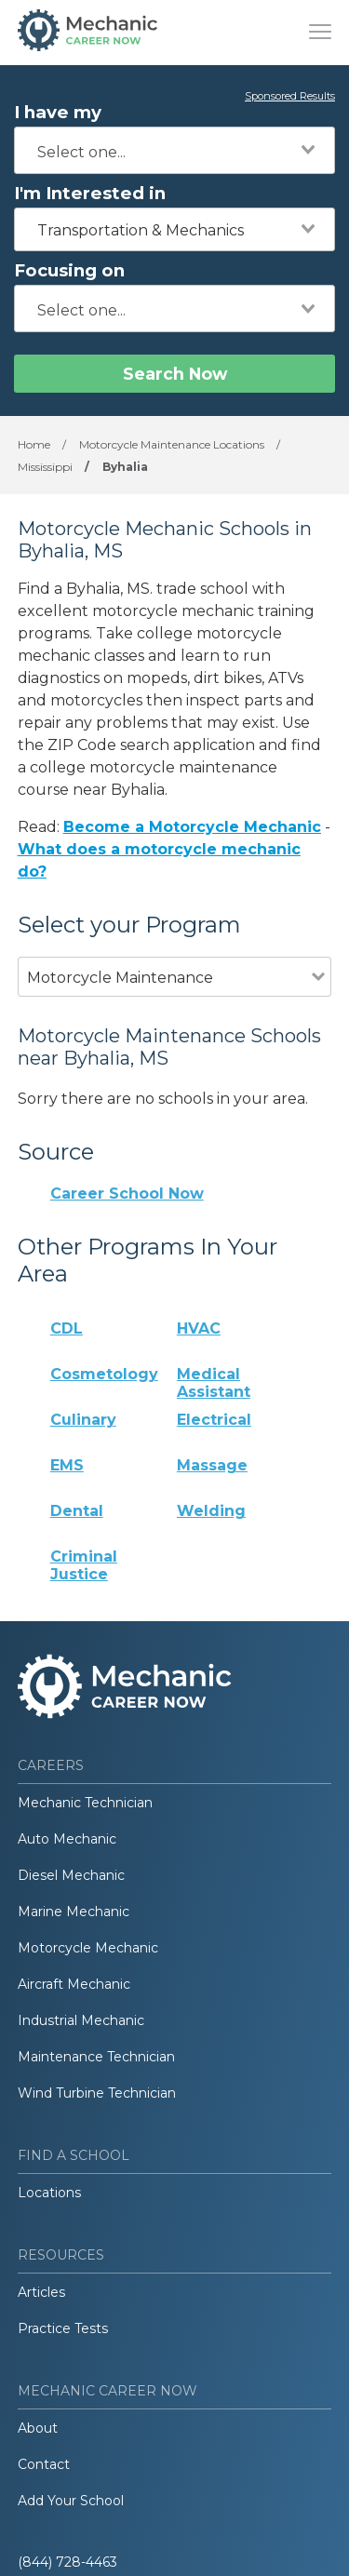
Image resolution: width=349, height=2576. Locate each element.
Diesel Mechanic (71, 1875)
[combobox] (174, 150)
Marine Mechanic (73, 1911)
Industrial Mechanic (81, 2020)
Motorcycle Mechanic (88, 1947)
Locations (49, 2192)
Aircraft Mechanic (74, 1984)
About (38, 2428)
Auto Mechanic (67, 1839)
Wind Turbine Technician (97, 2093)
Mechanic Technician (85, 1802)
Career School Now (127, 1193)
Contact (44, 2464)
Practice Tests (63, 2328)
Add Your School (71, 2500)
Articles (41, 2292)
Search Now (175, 373)
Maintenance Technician (96, 2056)
